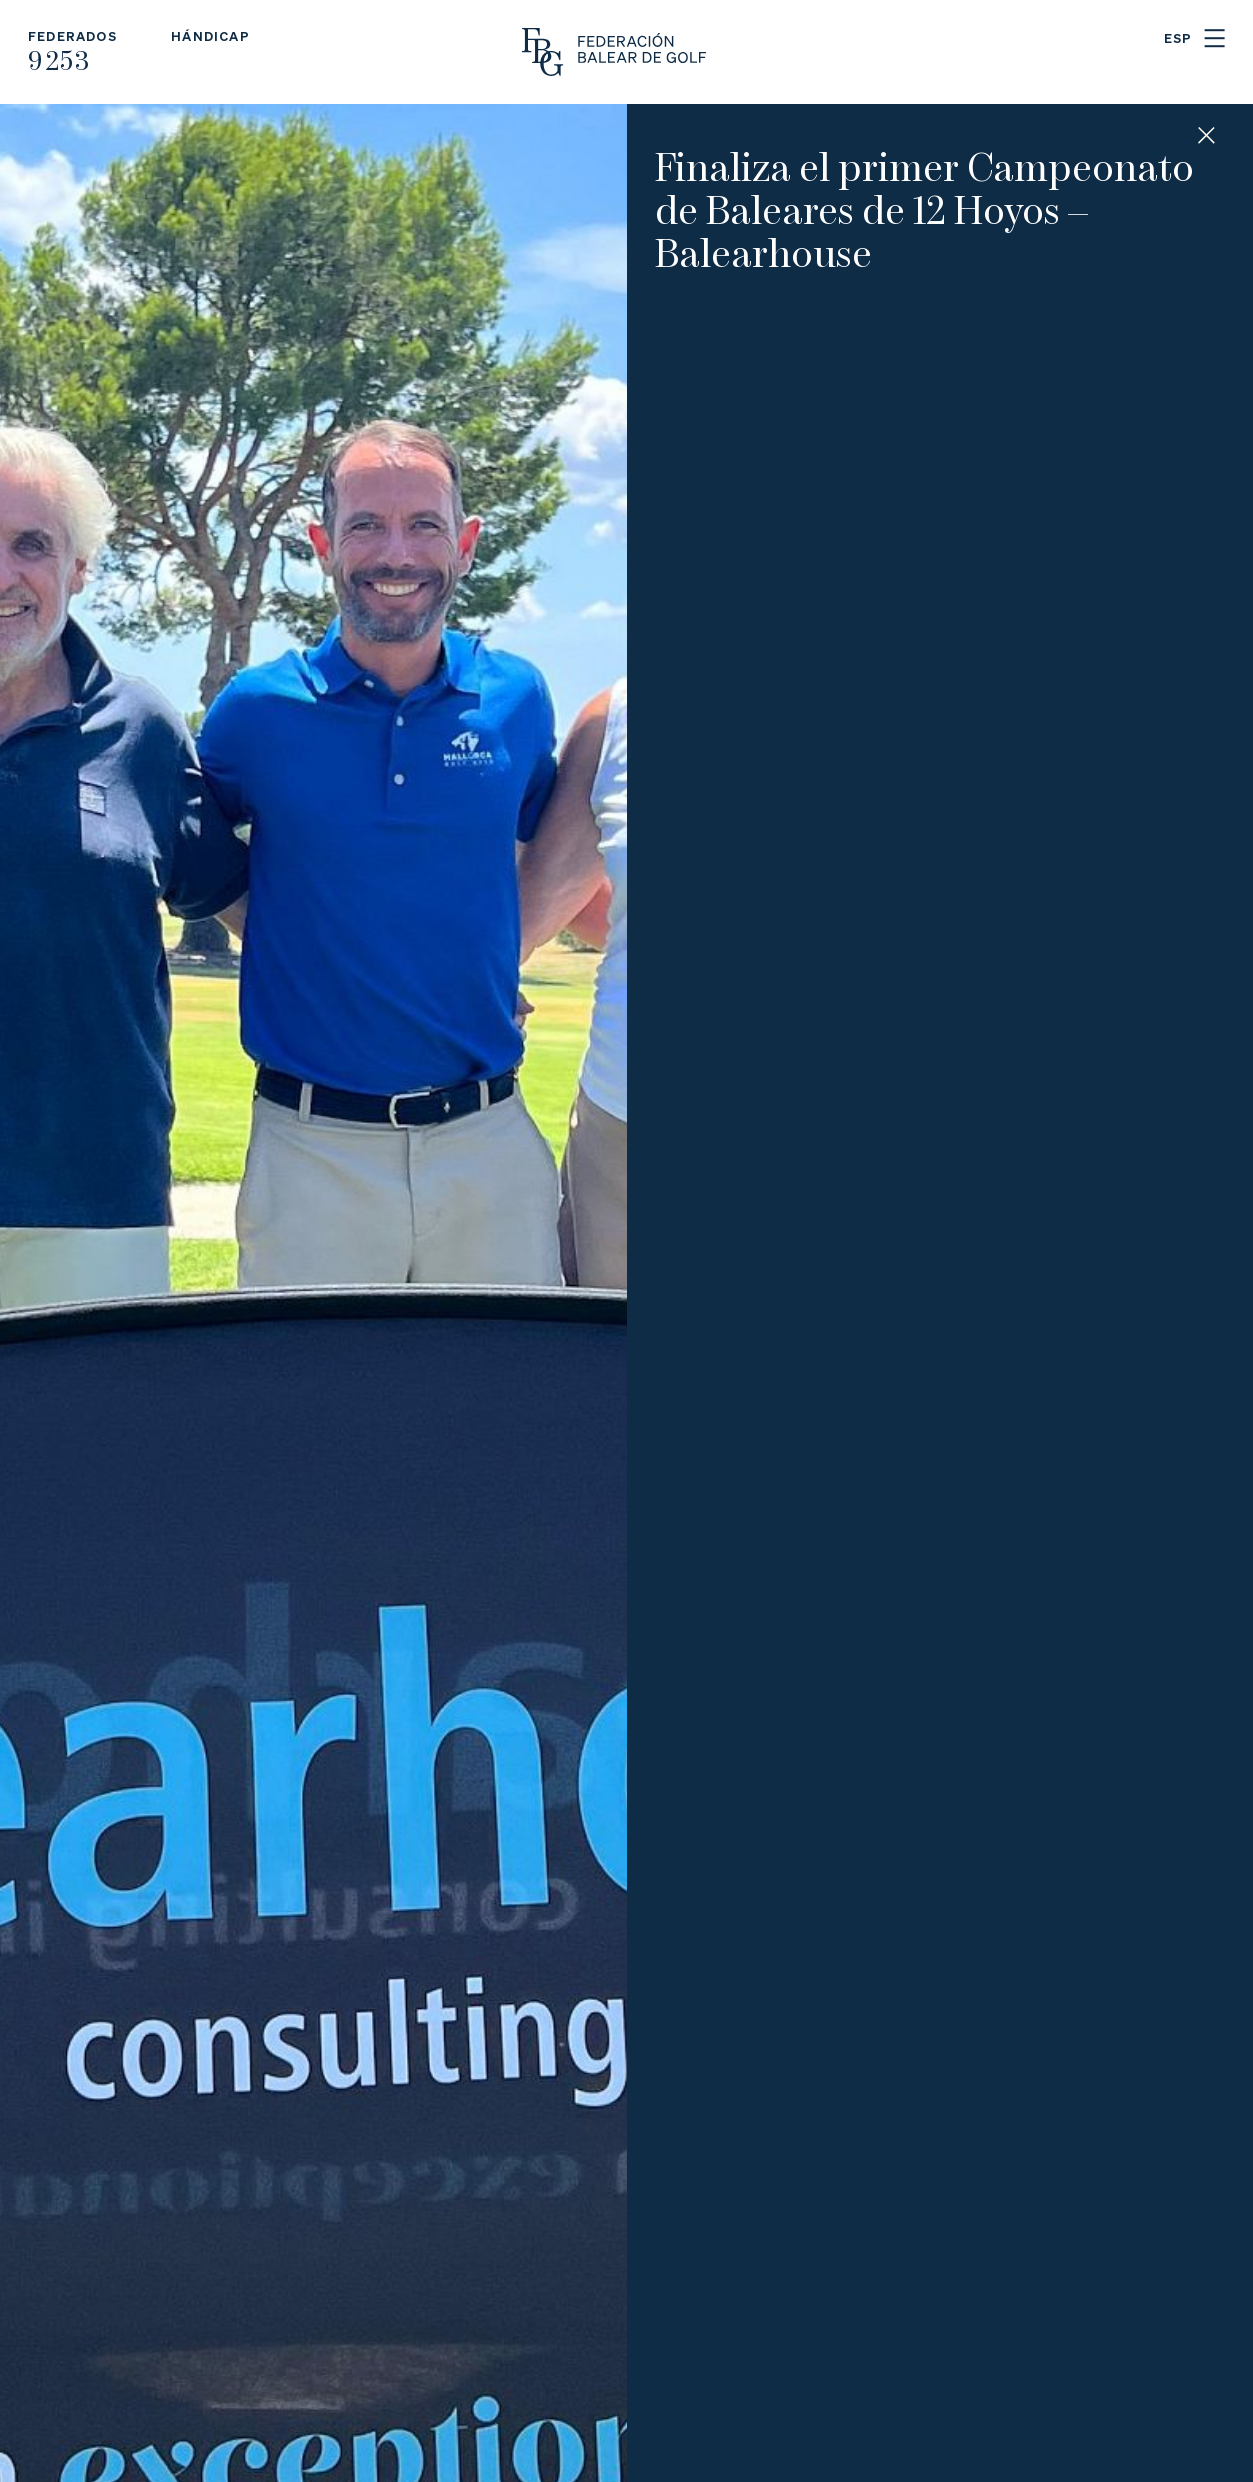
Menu (1214, 39)
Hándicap (210, 36)
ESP (1178, 38)
